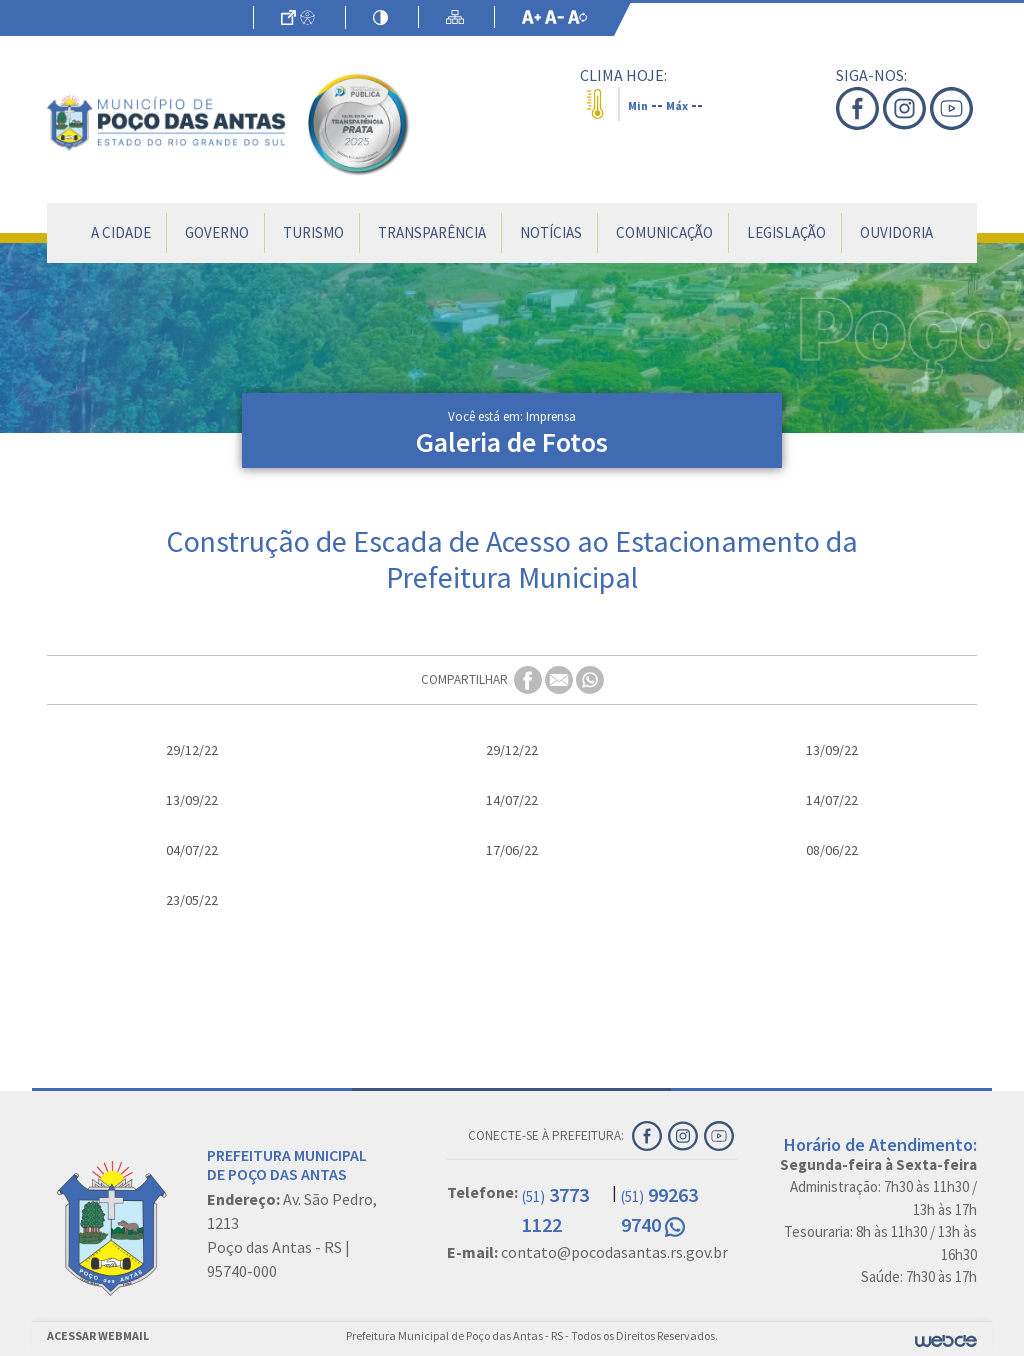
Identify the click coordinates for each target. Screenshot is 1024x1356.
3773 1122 (555, 1209)
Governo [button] (217, 232)
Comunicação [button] (664, 232)
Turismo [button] (313, 232)
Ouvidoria (896, 232)
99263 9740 (659, 1209)
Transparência (432, 232)
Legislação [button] (786, 232)
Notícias (551, 232)
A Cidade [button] (121, 232)
